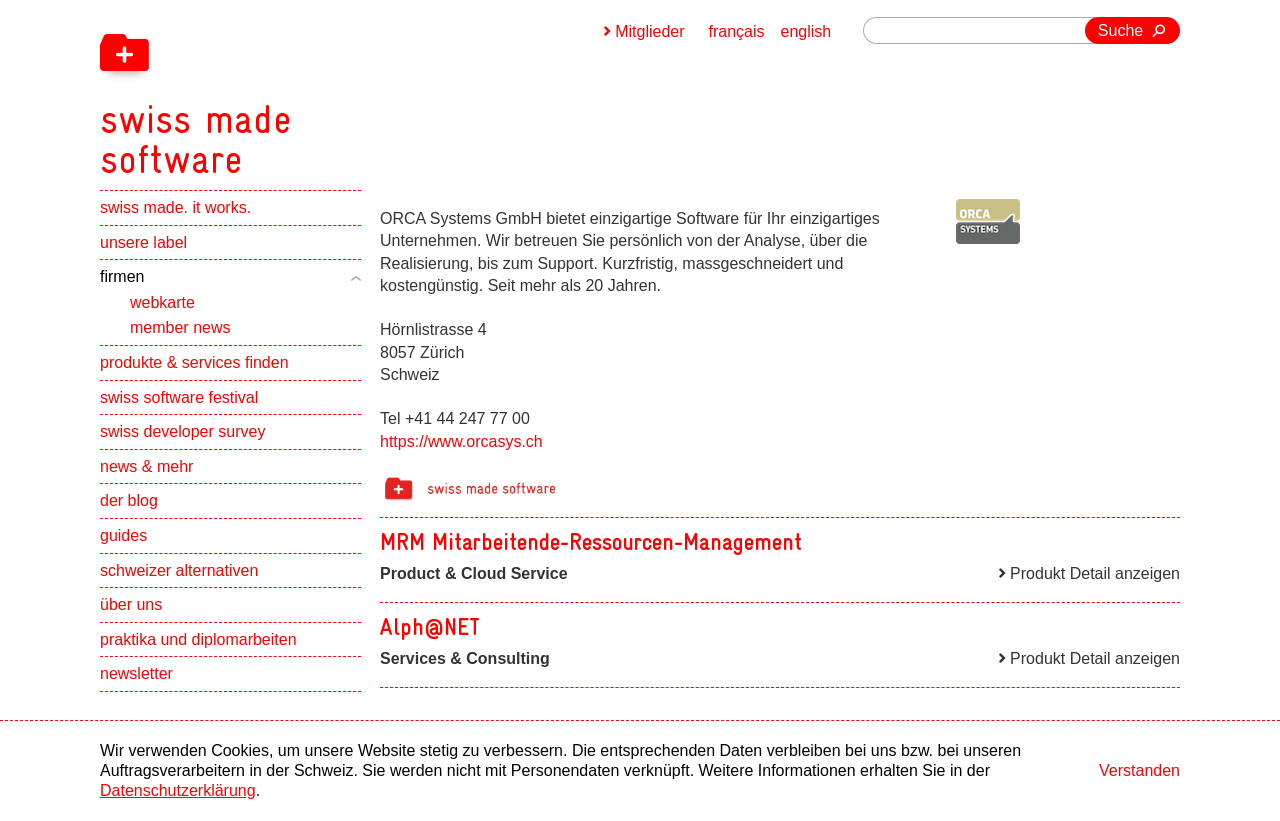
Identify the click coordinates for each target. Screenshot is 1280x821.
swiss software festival (179, 397)
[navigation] (300, 90)
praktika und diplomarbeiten (198, 639)
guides (123, 535)
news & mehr (146, 466)
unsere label (143, 242)
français (737, 31)
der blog (129, 500)
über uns (131, 604)
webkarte (162, 302)
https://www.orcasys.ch (461, 441)
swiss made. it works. (175, 207)
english (806, 31)
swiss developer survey (182, 431)
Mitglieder (649, 31)
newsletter (136, 673)
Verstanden (1139, 770)
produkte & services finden (194, 362)
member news (180, 327)
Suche (1120, 30)
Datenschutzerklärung (178, 790)
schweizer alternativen (179, 570)
